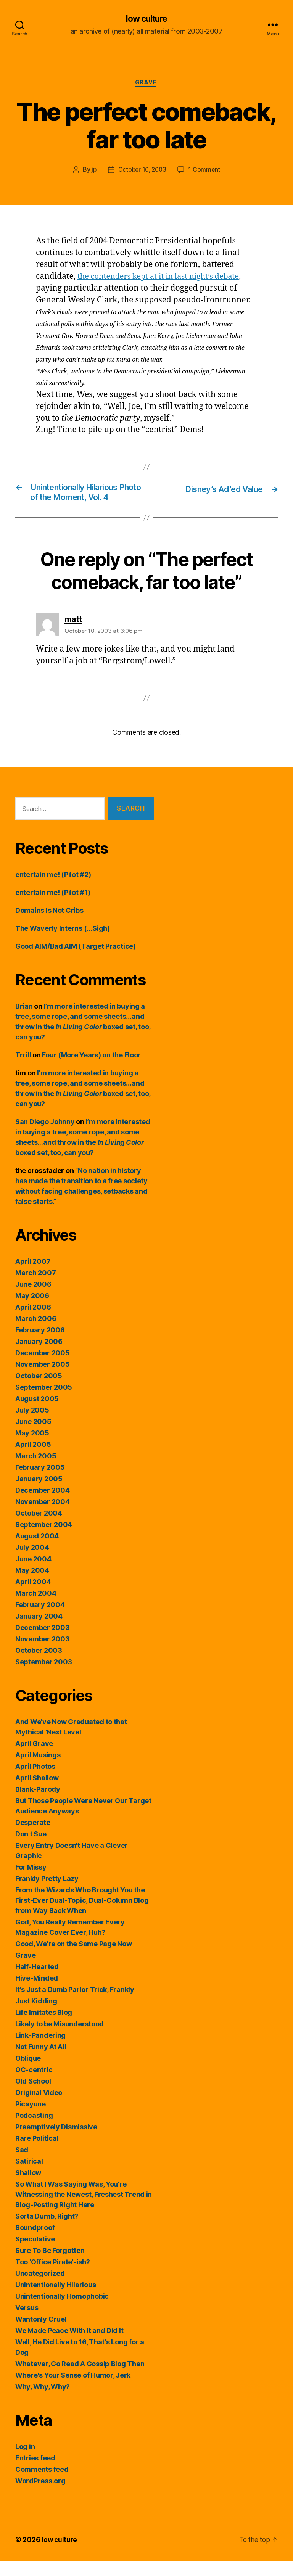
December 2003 (42, 1642)
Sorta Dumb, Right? (46, 2231)
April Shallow (37, 1793)
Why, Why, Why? (42, 2401)
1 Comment (206, 171)
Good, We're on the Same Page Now (73, 1959)
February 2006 (40, 1345)
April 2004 (33, 1597)
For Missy (31, 1882)
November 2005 (42, 1379)
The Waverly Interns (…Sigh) (62, 943)
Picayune (30, 2119)
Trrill (23, 1070)
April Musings (38, 1770)
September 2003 (43, 1677)
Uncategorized (40, 2288)
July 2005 (32, 1425)
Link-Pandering (40, 2050)
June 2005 (33, 1436)
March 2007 (35, 1288)
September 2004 (43, 1539)
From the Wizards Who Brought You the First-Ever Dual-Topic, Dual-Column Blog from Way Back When (81, 1915)
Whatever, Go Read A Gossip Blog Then (79, 2379)
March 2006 (35, 1333)
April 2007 (32, 1276)
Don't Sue (31, 1849)
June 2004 (33, 1574)
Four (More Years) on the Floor (91, 1070)
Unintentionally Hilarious (55, 2300)
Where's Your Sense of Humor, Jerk (72, 2390)
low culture (146, 19)
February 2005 (40, 1482)
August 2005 (37, 1413)
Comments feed (42, 2484)
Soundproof (35, 2242)
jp (92, 171)
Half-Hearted (37, 1981)
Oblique (28, 2073)
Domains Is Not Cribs (49, 925)
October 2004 (38, 1528)
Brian (24, 1021)
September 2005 (43, 1402)
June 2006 (33, 1299)
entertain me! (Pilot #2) (53, 889)
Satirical (29, 2176)
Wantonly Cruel (40, 2334)
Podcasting (34, 2130)
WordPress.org (40, 2496)
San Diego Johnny (45, 1137)
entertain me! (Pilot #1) (52, 907)
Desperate (32, 1837)
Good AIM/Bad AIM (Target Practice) (75, 961)
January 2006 (39, 1356)
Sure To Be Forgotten (50, 2265)
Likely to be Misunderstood (59, 2039)
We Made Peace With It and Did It (69, 2345)
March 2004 (35, 1608)
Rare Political (36, 2153)
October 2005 (38, 1391)
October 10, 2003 (142, 171)
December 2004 (42, 1505)
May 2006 (32, 1311)
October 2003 (38, 1665)
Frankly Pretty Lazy (47, 1893)
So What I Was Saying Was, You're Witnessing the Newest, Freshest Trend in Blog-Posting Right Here (83, 2209)
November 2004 (42, 1516)
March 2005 (35, 1471)
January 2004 (39, 1631)
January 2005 (39, 1494)
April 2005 (33, 1459)
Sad (21, 2165)
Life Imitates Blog (43, 2027)
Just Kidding (36, 2016)
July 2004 (32, 1562)
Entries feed (35, 2473)
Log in (25, 2461)
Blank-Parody (37, 1804)
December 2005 (42, 1368)
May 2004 (32, 1585)
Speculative (35, 2254)
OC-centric (33, 2084)
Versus (26, 2323)
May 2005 (32, 1448)
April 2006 (33, 1322)
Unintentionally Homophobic (62, 2311)
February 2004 (40, 1619)
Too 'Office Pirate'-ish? (52, 2277)
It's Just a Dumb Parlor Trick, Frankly (74, 2004)
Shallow (28, 2187)
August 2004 (37, 1551)
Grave (146, 83)
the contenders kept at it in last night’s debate (163, 277)
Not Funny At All (40, 2062)
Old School (33, 2096)
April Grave (34, 1758)
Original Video (38, 2107)
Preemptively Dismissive (56, 2142)
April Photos (35, 1781)
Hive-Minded (36, 1993)
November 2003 (42, 1654)
